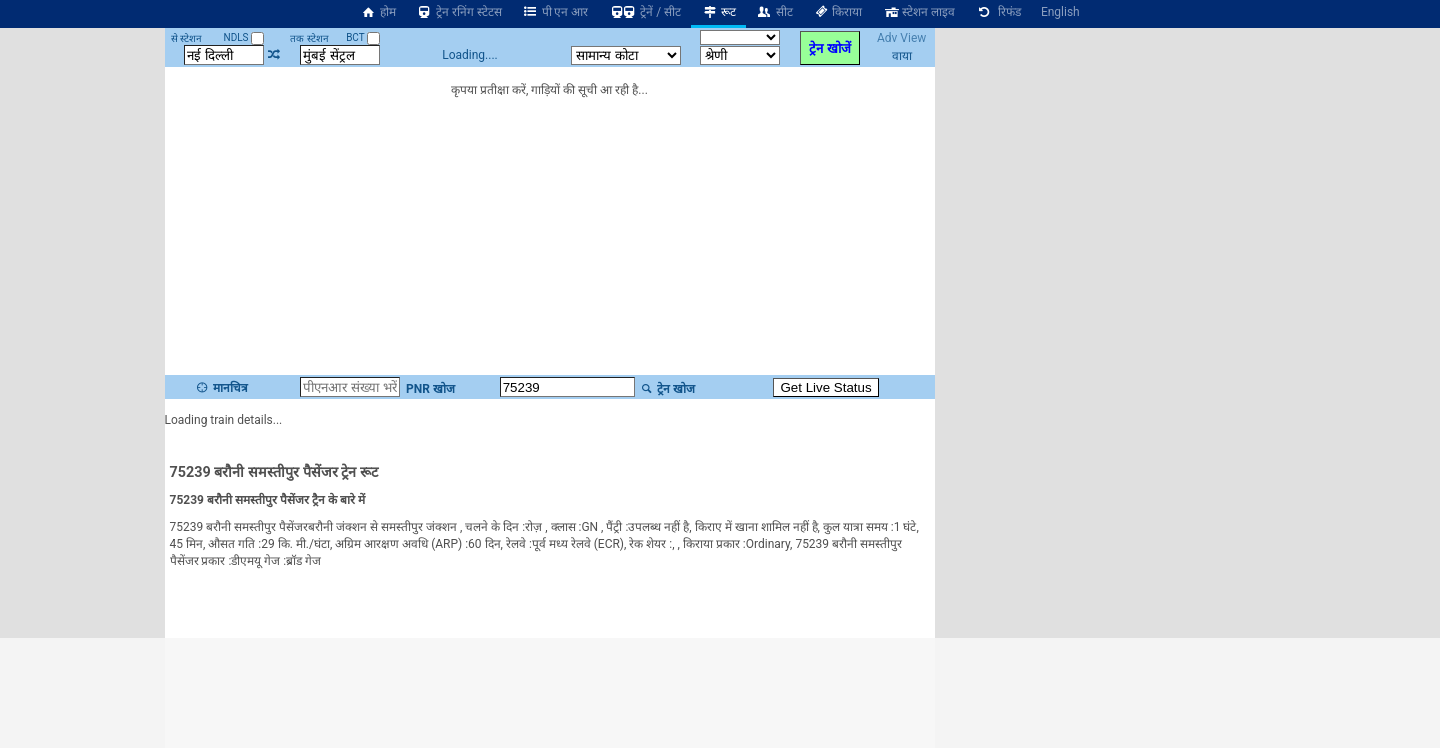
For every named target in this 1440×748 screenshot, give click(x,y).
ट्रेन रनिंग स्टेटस (459, 12)
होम (378, 12)
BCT (363, 37)
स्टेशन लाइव (918, 12)
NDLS (244, 37)
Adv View (901, 38)
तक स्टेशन (309, 38)
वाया (902, 56)
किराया (838, 12)
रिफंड (998, 12)
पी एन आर (555, 12)
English (1060, 12)
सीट (774, 12)
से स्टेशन (186, 38)
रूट (718, 12)
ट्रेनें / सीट (644, 12)
